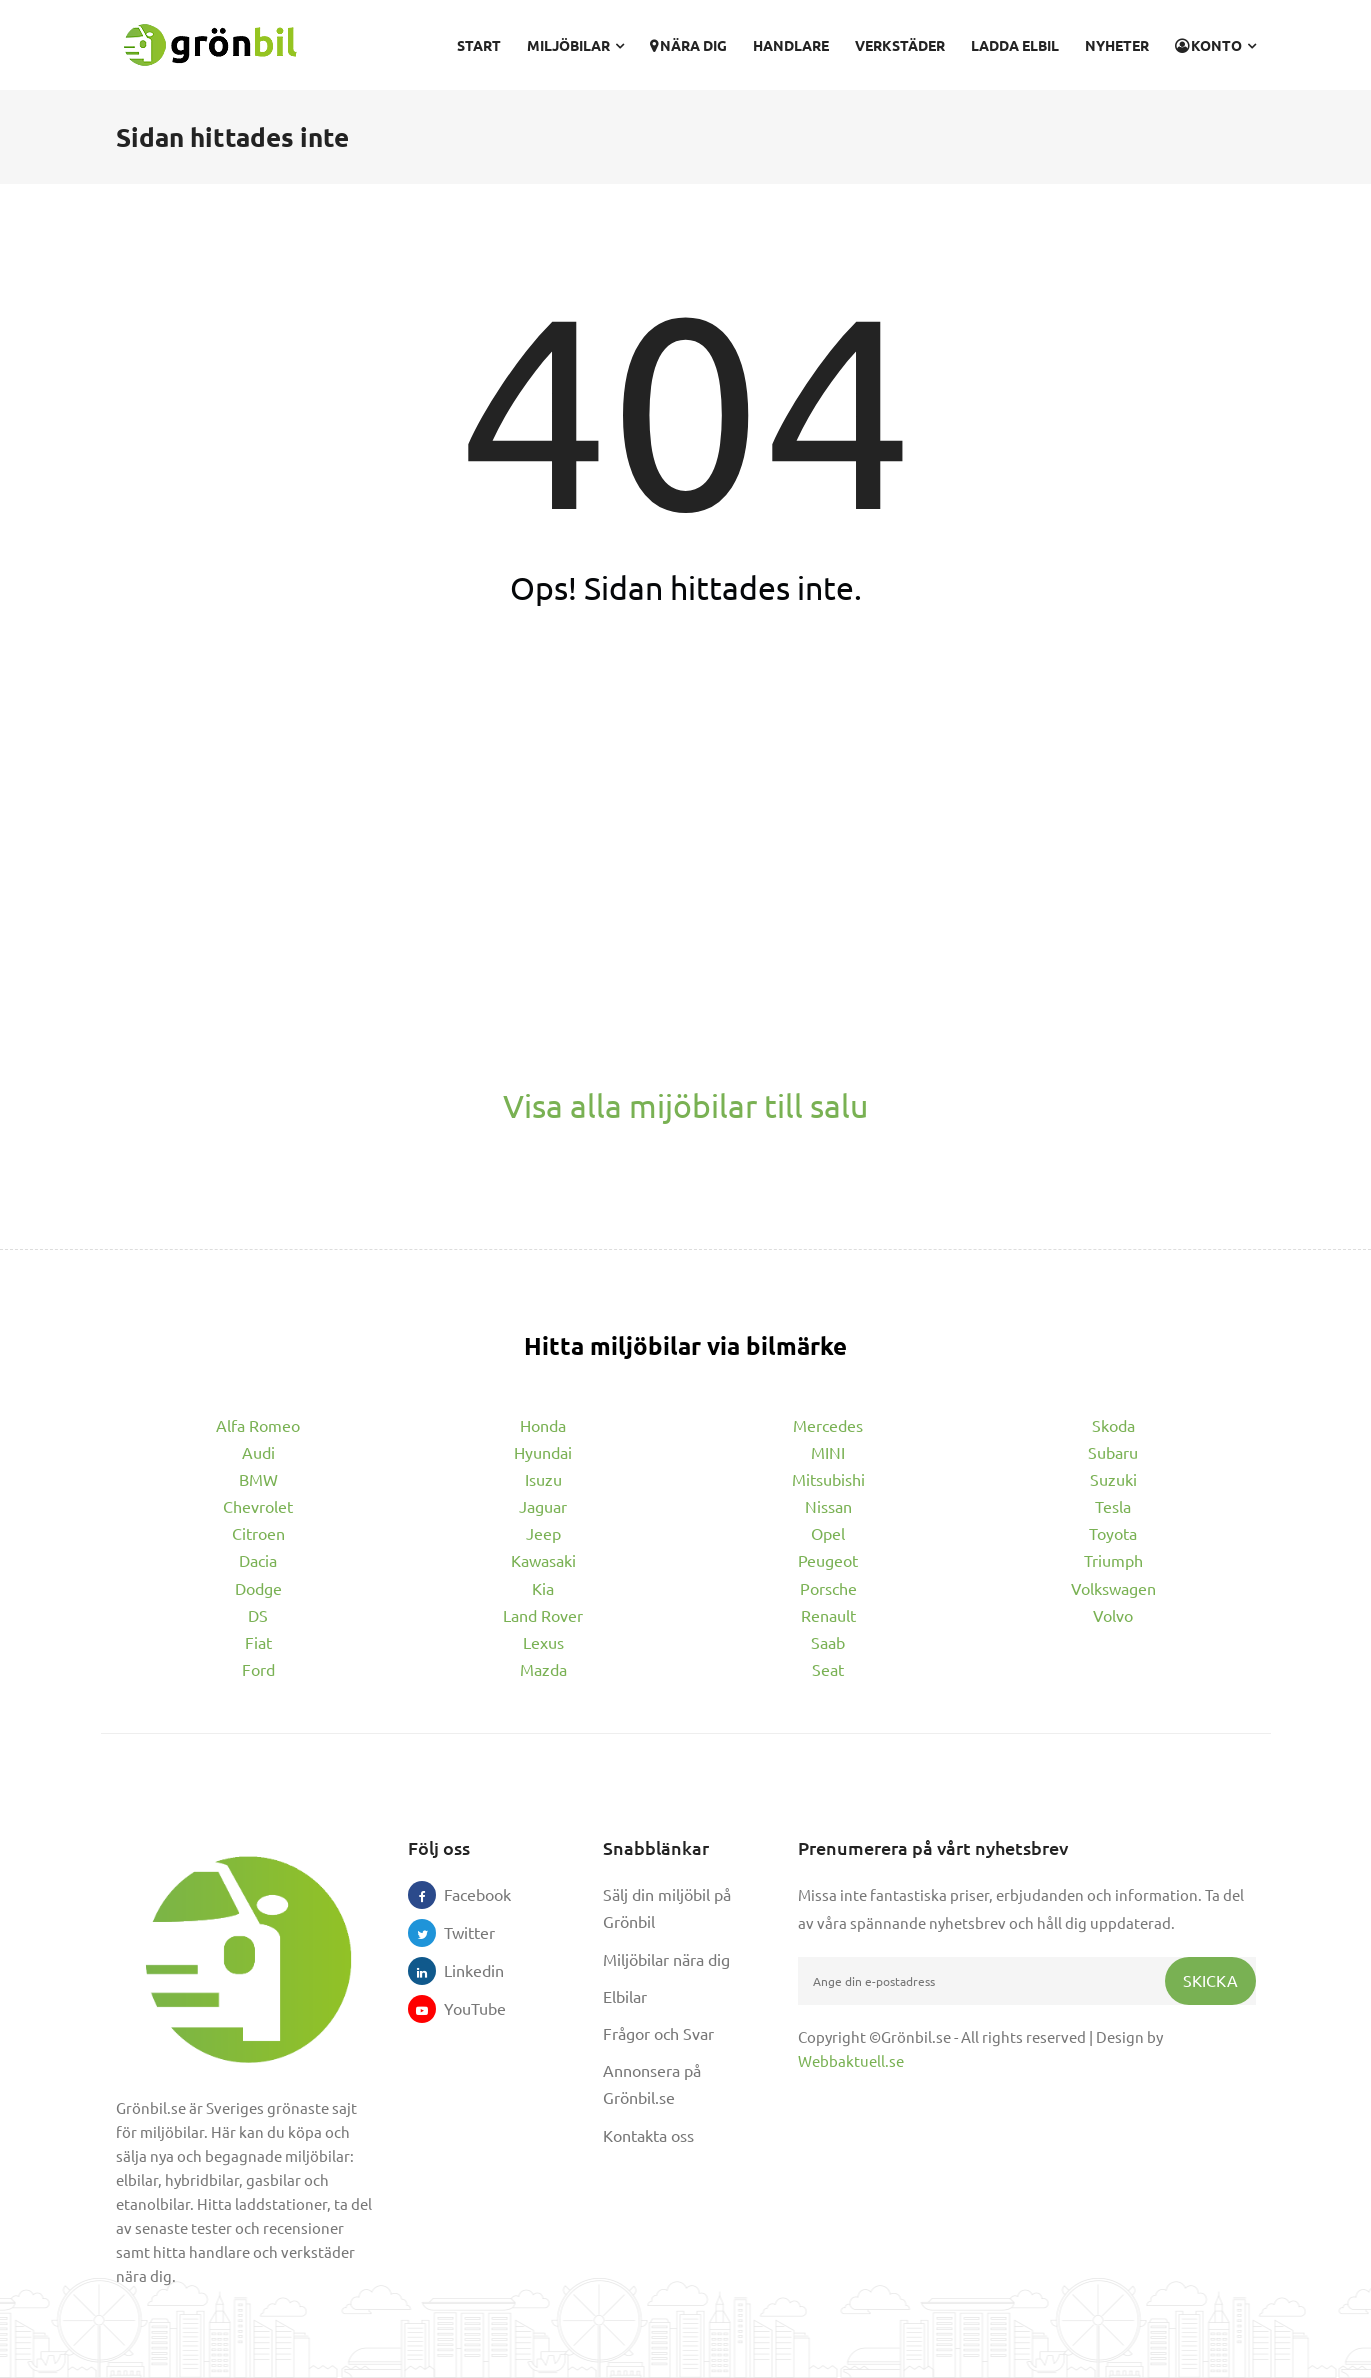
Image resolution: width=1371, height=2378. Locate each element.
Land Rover (543, 1615)
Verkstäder (900, 45)
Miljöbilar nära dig (666, 1959)
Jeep (543, 1533)
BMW (258, 1479)
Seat (828, 1669)
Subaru (1113, 1452)
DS (258, 1615)
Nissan (828, 1506)
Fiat (258, 1642)
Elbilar (625, 1996)
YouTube (458, 2008)
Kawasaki (543, 1560)
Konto (1215, 45)
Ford (258, 1669)
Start (479, 45)
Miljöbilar (575, 45)
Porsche (828, 1588)
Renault (828, 1615)
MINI (828, 1452)
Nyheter (1117, 45)
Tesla (1113, 1506)
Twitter (458, 1932)
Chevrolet (258, 1506)
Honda (543, 1425)
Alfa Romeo (258, 1425)
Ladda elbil (1015, 45)
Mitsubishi (828, 1479)
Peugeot (828, 1560)
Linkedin (458, 1970)
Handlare (791, 45)
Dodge (258, 1588)
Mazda (543, 1669)
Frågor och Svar (658, 2033)
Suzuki (1113, 1479)
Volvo (1113, 1615)
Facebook (458, 1894)
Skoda (1113, 1425)
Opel (828, 1533)
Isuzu (543, 1479)
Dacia (258, 1560)
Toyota (1113, 1533)
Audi (258, 1452)
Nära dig (688, 45)
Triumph (1113, 1560)
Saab (828, 1642)
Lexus (543, 1642)
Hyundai (543, 1452)
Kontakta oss (648, 2135)
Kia (543, 1588)
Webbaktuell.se (851, 2060)
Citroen (258, 1533)
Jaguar (543, 1506)
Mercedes (828, 1425)
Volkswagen (1113, 1588)
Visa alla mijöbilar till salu (685, 1105)
